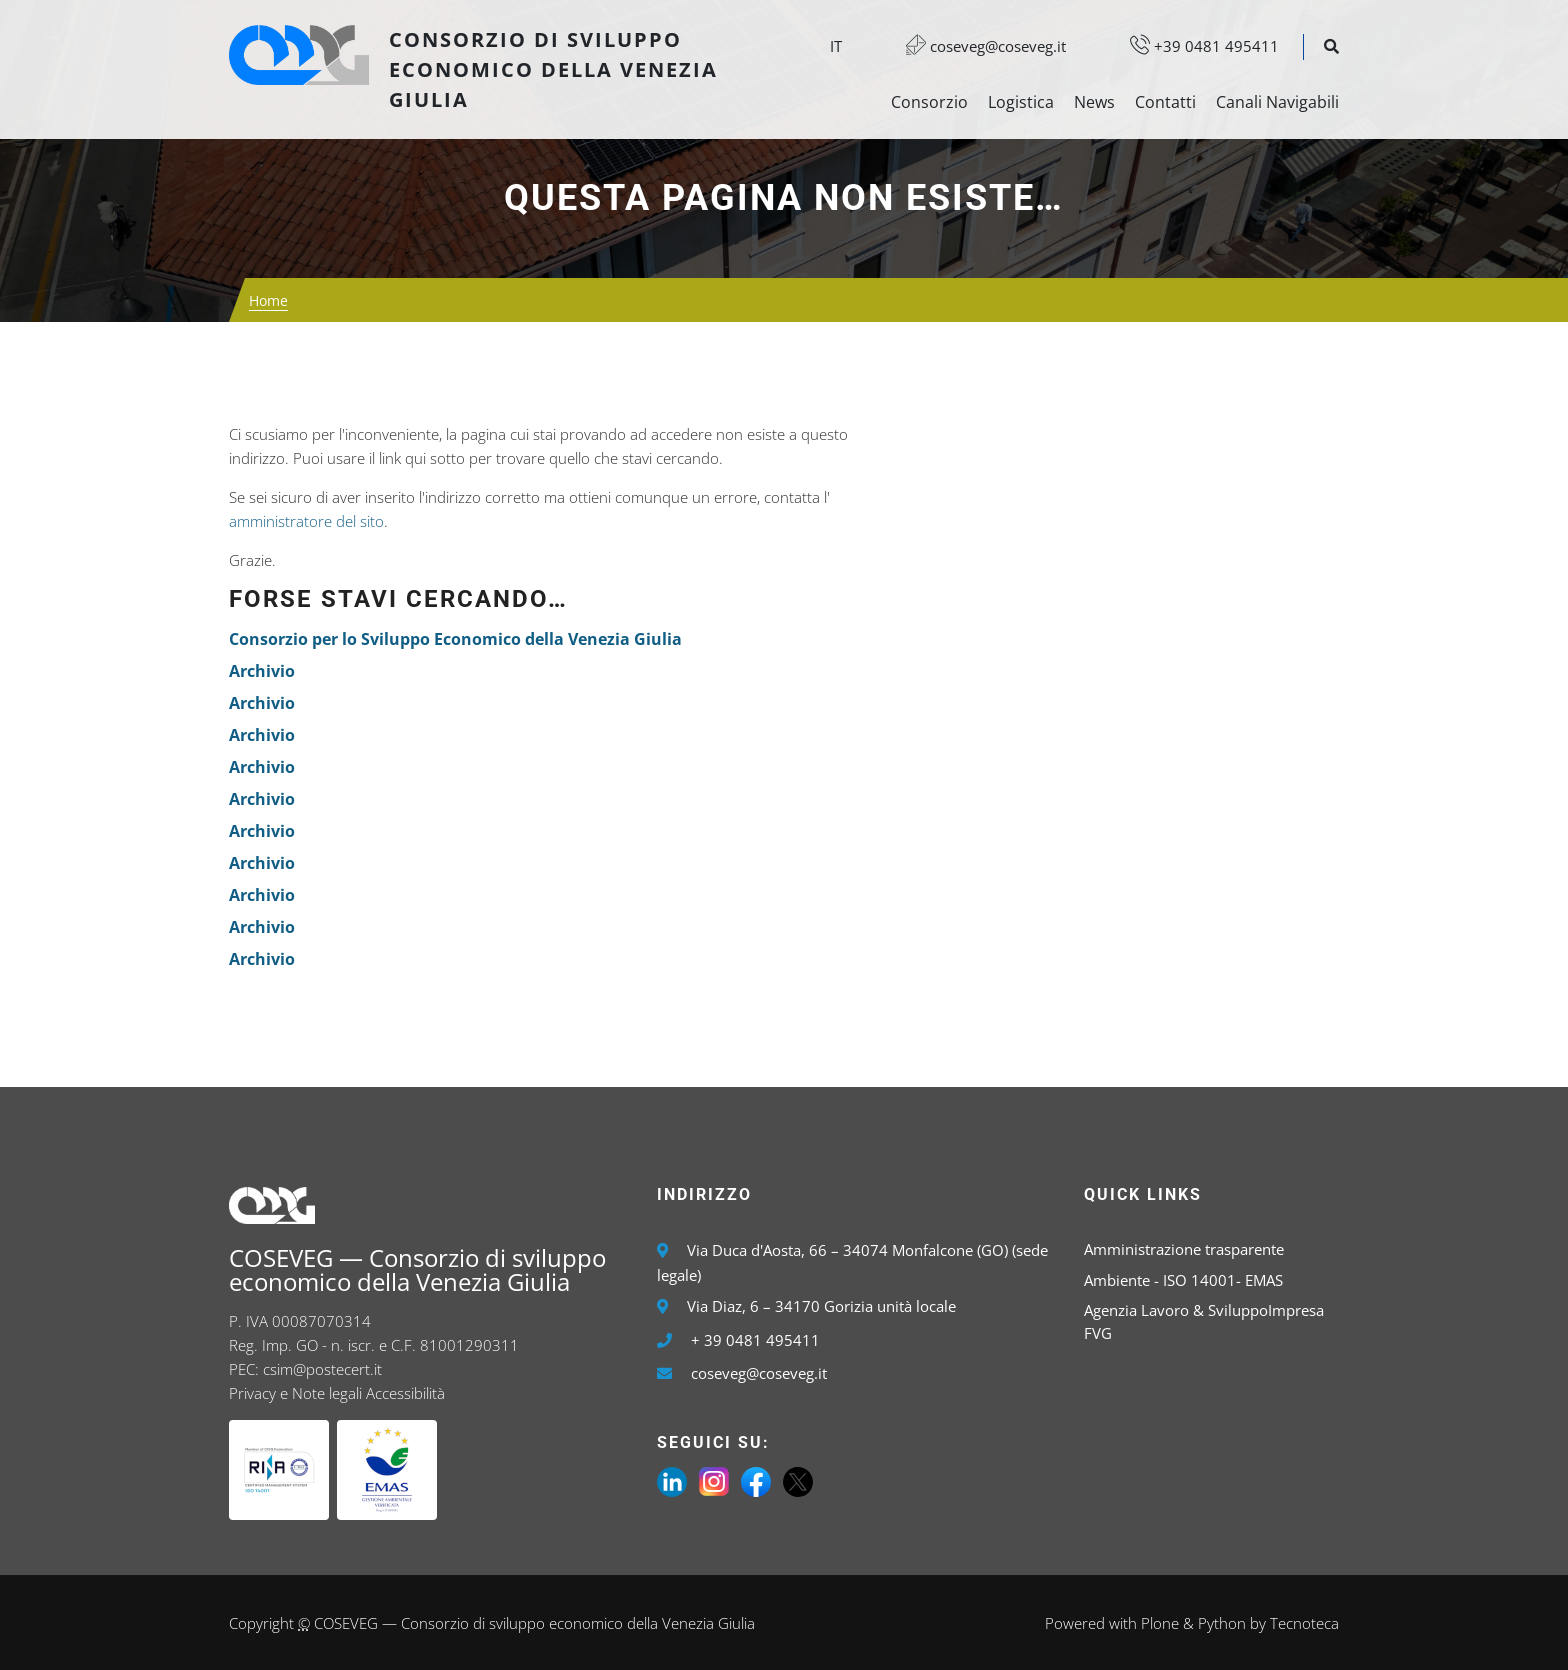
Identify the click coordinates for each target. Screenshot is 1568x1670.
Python (1222, 1623)
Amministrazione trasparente (1184, 1249)
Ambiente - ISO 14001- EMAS (1183, 1280)
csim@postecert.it (322, 1369)
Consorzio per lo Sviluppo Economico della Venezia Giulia (455, 639)
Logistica (1021, 102)
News (1094, 102)
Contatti (1165, 102)
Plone (1160, 1623)
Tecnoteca (1304, 1623)
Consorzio (929, 102)
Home (268, 300)
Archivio (262, 671)
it (836, 46)
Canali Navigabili (1277, 102)
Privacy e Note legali (295, 1393)
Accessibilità (405, 1393)
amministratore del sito (306, 521)
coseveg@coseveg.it (976, 46)
